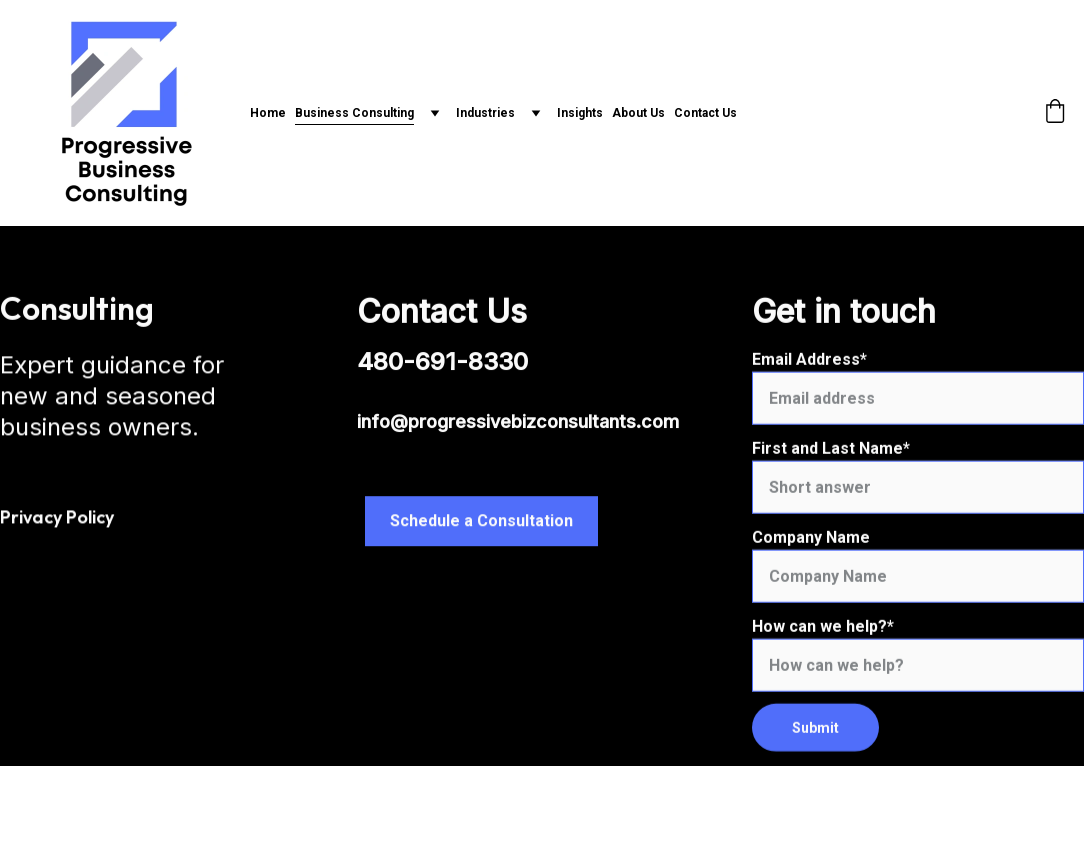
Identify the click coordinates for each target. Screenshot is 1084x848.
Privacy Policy (57, 517)
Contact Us (705, 113)
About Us (638, 113)
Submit (815, 738)
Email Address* (809, 369)
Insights (580, 113)
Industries (485, 113)
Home (268, 113)
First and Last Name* (831, 458)
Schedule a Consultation (481, 522)
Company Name (811, 547)
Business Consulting (354, 113)
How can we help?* (823, 636)
